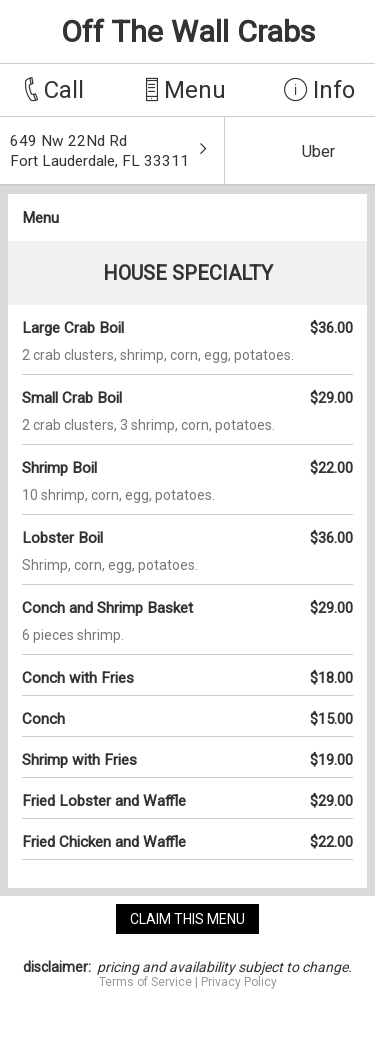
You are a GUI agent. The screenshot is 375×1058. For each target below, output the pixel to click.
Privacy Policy (239, 982)
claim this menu (187, 919)
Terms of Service (145, 982)
